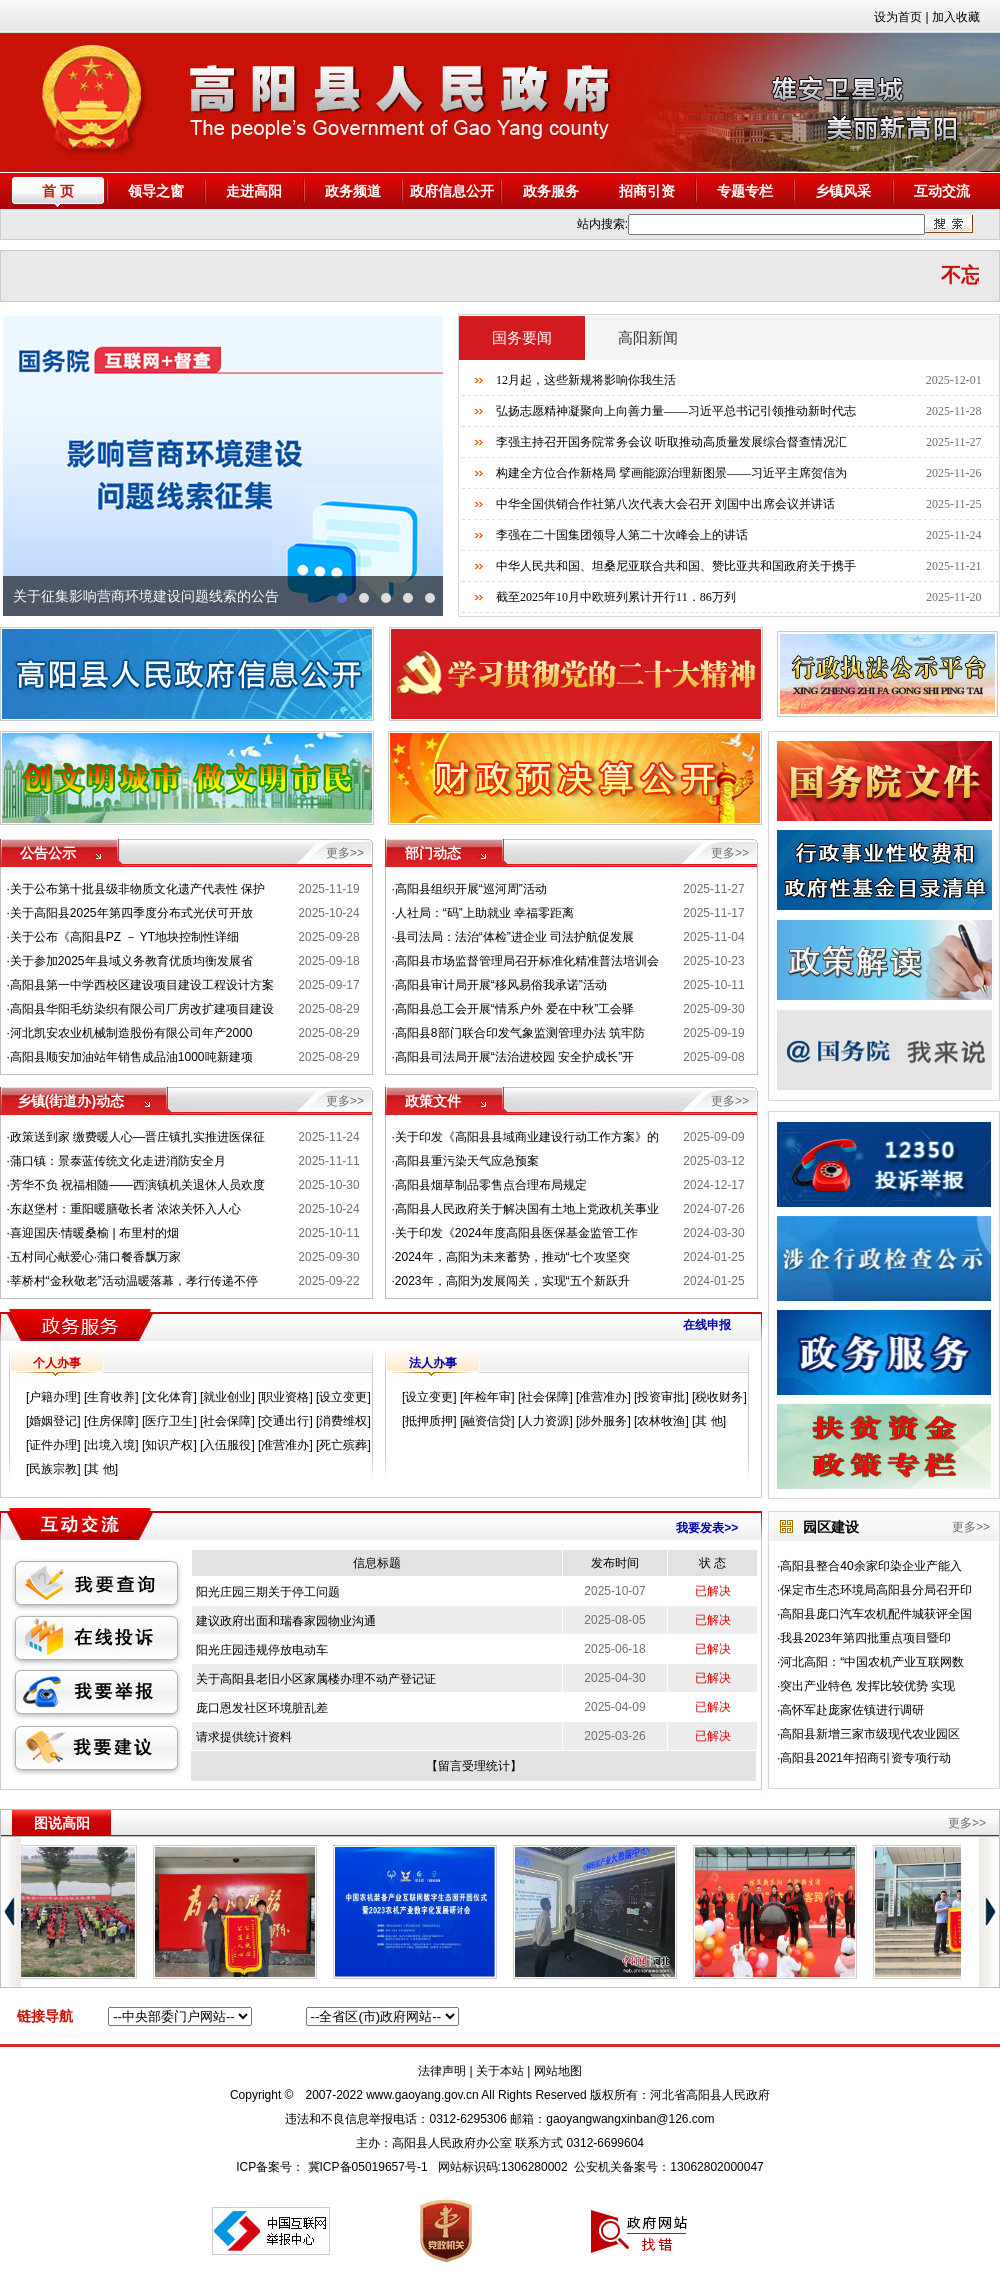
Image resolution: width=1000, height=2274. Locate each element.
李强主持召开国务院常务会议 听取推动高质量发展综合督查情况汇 (671, 442)
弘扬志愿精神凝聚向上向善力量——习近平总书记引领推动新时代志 (676, 411)
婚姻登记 (53, 1421)
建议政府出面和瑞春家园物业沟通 (286, 1621)
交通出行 (285, 1421)
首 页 (58, 191)
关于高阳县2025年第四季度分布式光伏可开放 (131, 913)
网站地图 (558, 2071)
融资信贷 (487, 1421)
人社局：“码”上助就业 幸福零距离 (484, 913)
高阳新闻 (648, 338)
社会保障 (227, 1421)
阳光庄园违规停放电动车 (262, 1650)
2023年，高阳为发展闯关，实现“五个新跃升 (512, 1281)
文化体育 (169, 1397)
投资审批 (661, 1397)
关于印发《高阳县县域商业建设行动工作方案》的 (527, 1137)
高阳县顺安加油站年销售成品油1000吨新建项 (131, 1057)
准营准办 (285, 1445)
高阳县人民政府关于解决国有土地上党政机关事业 (527, 1209)
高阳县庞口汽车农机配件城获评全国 (876, 1614)
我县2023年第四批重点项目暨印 (865, 1638)
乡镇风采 (843, 191)
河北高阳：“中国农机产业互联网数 (872, 1662)
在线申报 (707, 1325)
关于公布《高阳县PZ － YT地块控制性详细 (124, 937)
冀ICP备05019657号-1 (368, 2167)
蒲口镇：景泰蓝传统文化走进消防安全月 (118, 1161)
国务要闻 (522, 338)
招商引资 (647, 191)
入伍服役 (227, 1445)
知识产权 (169, 1445)
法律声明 (442, 2071)
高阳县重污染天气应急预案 (467, 1161)
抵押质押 (429, 1421)
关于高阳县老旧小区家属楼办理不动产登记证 (316, 1679)
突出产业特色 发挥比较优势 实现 (867, 1686)
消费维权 (343, 1421)
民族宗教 (53, 1469)
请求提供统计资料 (244, 1737)
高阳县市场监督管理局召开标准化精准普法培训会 (527, 961)
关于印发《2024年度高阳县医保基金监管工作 (516, 1233)
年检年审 (487, 1397)
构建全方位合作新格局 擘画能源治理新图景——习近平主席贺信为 (671, 473)
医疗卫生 (169, 1421)
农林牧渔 (661, 1421)
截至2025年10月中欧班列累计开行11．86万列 (616, 597)
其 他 (100, 1469)
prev (28, 466)
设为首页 (898, 17)
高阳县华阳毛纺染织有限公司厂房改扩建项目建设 (142, 1009)
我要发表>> (707, 1528)
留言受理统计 (474, 1766)
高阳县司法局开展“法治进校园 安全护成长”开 (514, 1057)
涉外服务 (603, 1421)
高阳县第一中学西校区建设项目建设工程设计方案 (142, 985)
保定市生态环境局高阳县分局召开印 (876, 1590)
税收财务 (719, 1397)
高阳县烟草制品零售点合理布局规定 (491, 1185)
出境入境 (111, 1445)
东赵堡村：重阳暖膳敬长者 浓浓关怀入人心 (125, 1209)
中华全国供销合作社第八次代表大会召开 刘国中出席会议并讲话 (665, 504)
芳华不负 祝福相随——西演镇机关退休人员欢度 (137, 1185)
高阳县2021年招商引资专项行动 (865, 1758)
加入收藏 (956, 17)
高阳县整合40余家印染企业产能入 (870, 1566)
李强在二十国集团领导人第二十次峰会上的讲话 (622, 535)
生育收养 (111, 1397)
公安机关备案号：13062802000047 (668, 2167)
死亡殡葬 (343, 1445)
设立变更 (343, 1397)
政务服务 (551, 191)
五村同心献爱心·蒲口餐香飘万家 (95, 1257)
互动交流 (942, 191)
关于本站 (500, 2071)
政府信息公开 (452, 191)
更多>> (345, 853)
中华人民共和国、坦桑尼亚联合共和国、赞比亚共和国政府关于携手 (676, 566)
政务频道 (353, 191)
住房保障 (111, 1421)
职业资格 (285, 1397)
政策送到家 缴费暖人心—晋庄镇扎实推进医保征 (137, 1137)
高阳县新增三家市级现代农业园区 (870, 1734)
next (418, 466)
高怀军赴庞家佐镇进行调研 (852, 1710)
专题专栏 (745, 191)
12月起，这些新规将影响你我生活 (586, 380)
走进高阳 (254, 191)
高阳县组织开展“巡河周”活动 (471, 889)
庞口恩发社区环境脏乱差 (262, 1708)
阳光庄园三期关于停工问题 (268, 1592)
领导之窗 (156, 191)
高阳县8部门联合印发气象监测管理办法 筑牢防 (520, 1033)
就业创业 (227, 1397)
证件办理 (53, 1445)
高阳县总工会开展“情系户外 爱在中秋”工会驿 (514, 1009)
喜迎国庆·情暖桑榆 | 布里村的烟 (94, 1233)
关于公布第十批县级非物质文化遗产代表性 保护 (137, 889)
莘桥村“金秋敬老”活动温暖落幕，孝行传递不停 (134, 1281)
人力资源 (545, 1421)
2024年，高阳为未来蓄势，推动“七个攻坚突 (512, 1257)
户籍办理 (53, 1397)
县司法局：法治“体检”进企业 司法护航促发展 (514, 937)
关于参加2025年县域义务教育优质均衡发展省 (131, 961)
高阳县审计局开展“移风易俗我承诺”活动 (501, 985)
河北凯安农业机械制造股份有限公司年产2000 (131, 1033)
